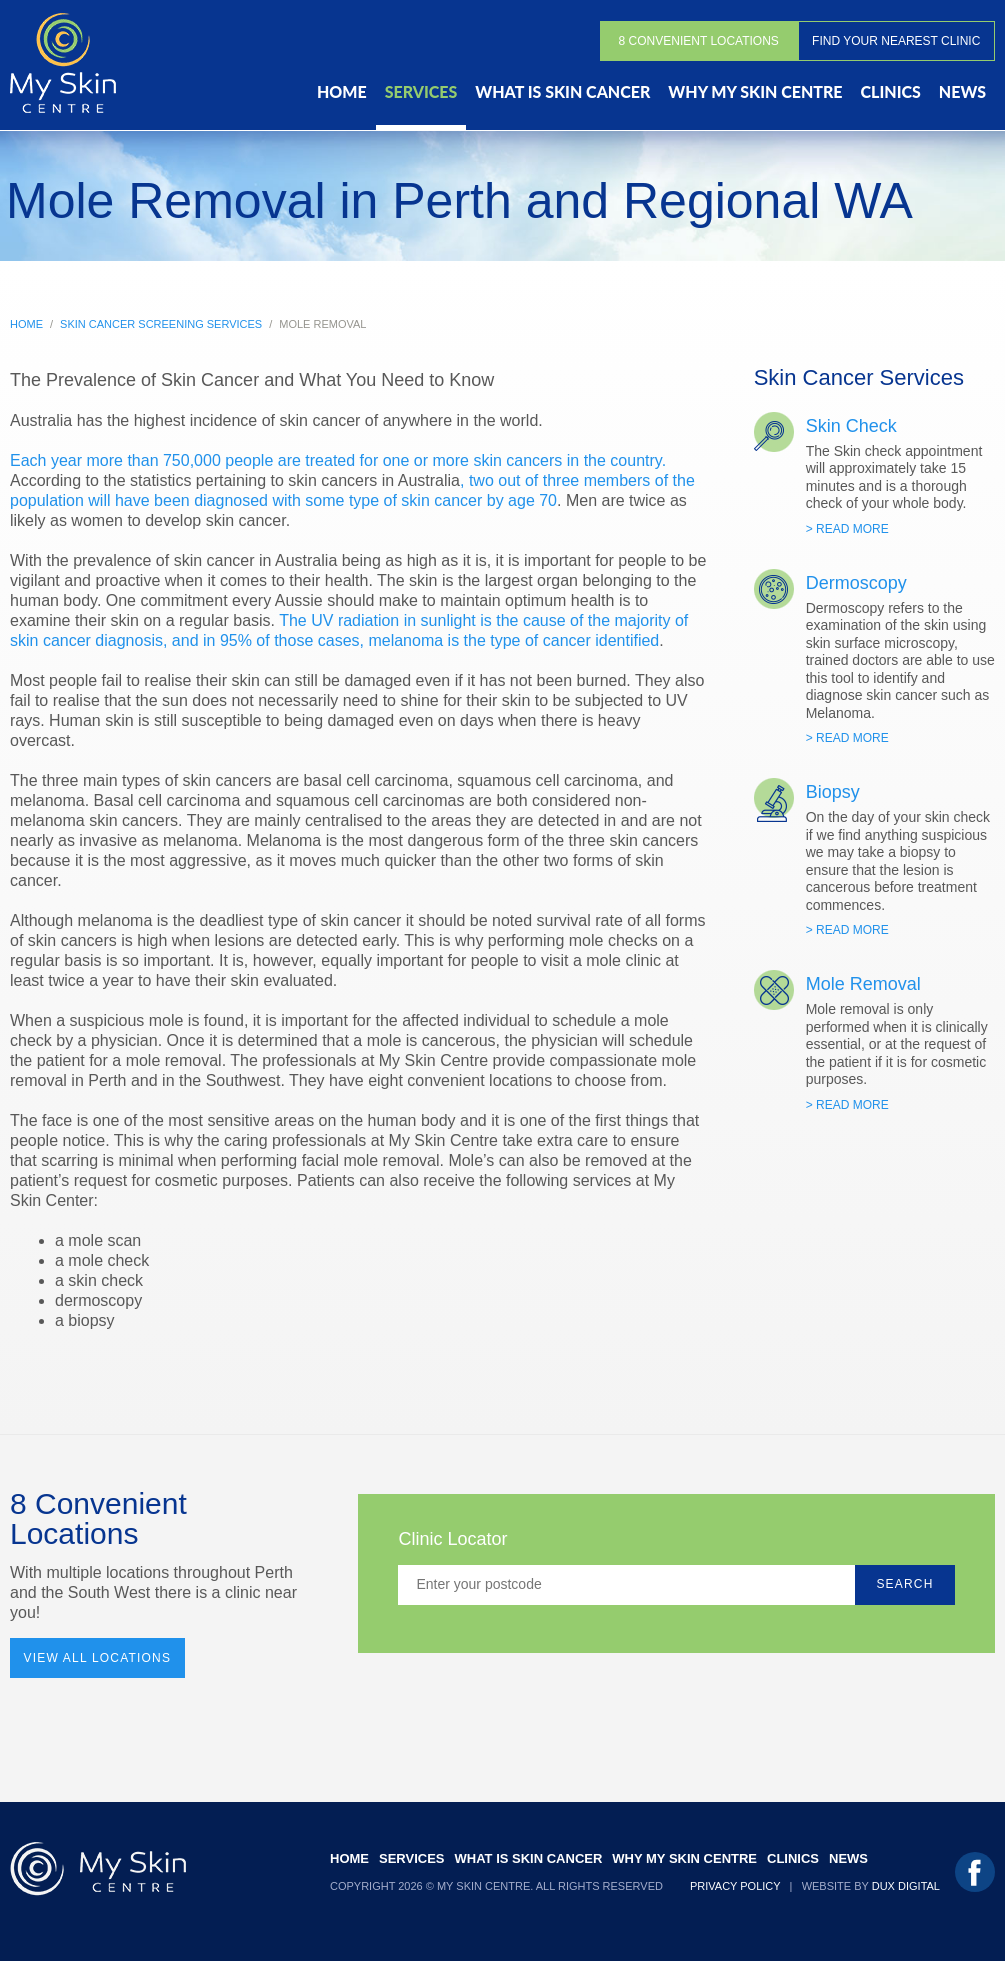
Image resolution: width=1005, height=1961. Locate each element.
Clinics (891, 91)
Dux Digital (906, 1886)
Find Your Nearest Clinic (896, 41)
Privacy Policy (735, 1886)
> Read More (847, 529)
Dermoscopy (856, 583)
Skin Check (851, 426)
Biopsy (833, 792)
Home (342, 91)
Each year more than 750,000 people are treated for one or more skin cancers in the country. (338, 460)
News (962, 91)
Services (421, 91)
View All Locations (98, 1658)
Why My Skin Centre (755, 91)
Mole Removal (863, 984)
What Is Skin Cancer (562, 91)
